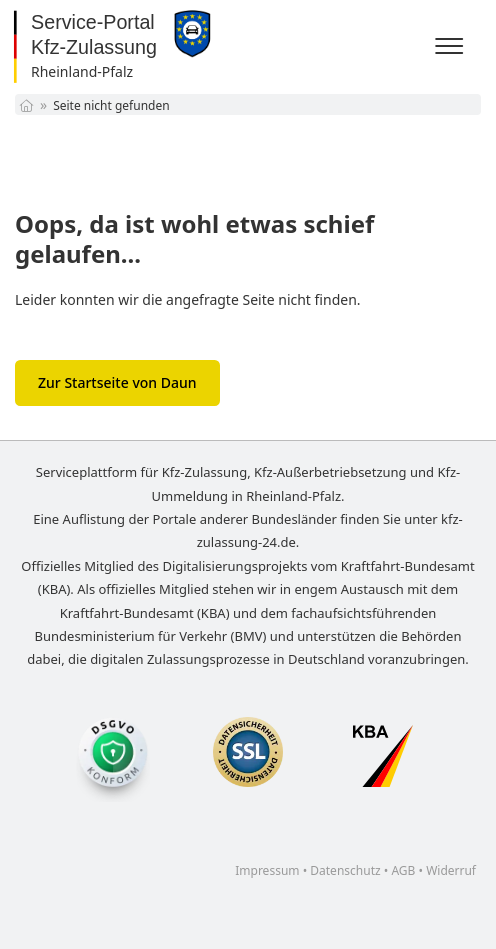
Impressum (267, 870)
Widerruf (451, 870)
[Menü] (452, 47)
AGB (403, 870)
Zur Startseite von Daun (117, 382)
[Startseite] (26, 105)
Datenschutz (345, 870)
